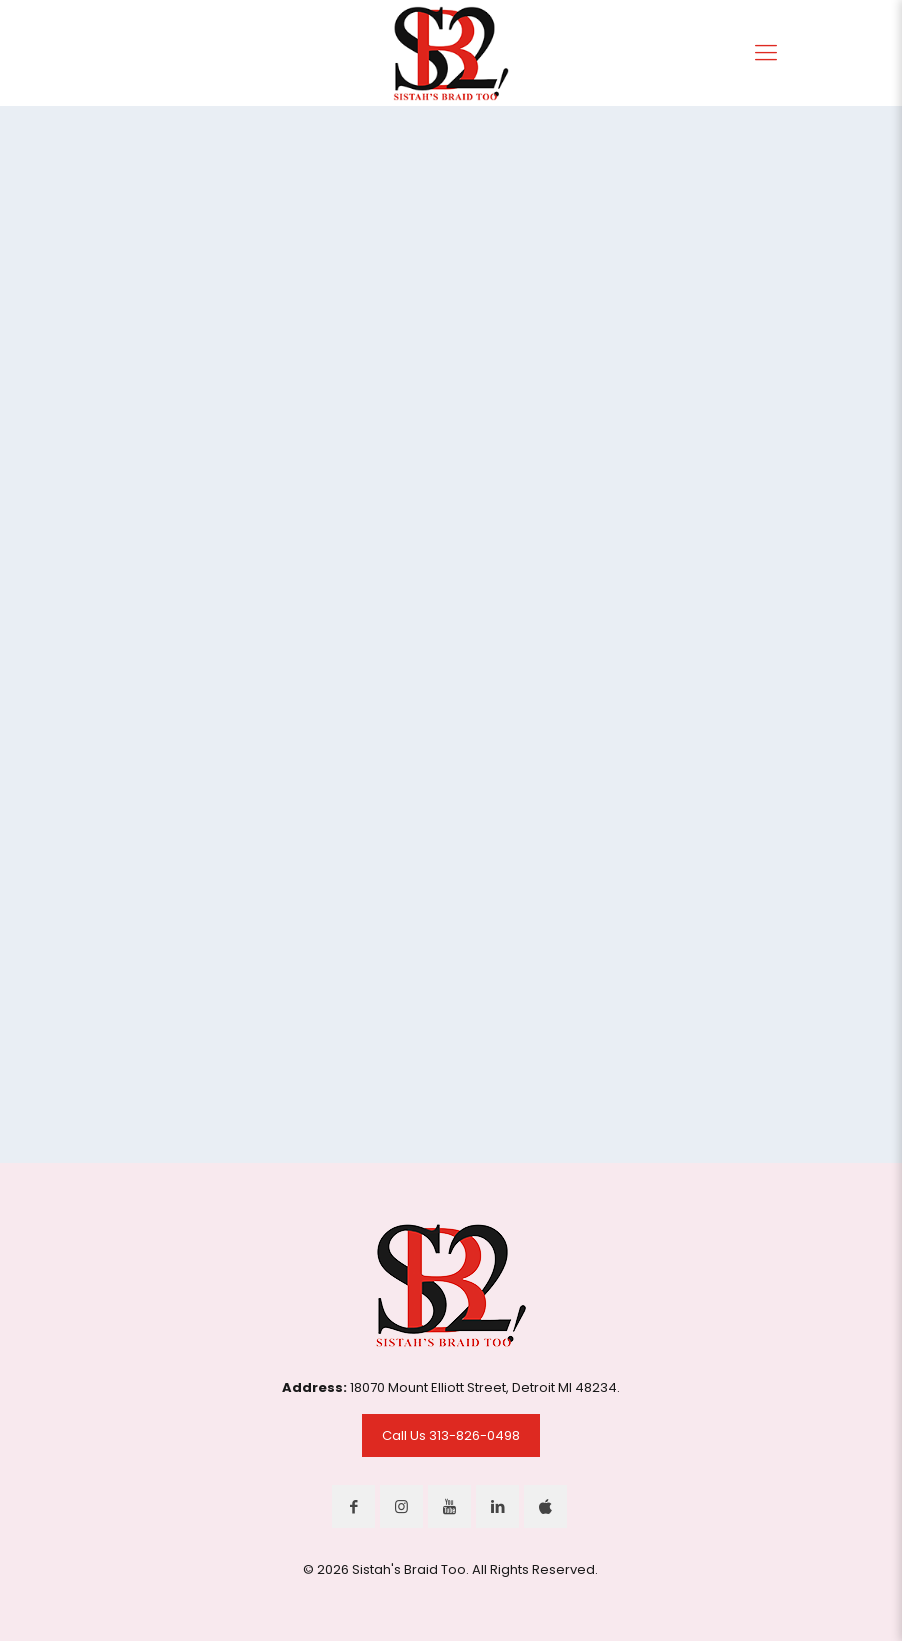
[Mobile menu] (766, 53)
